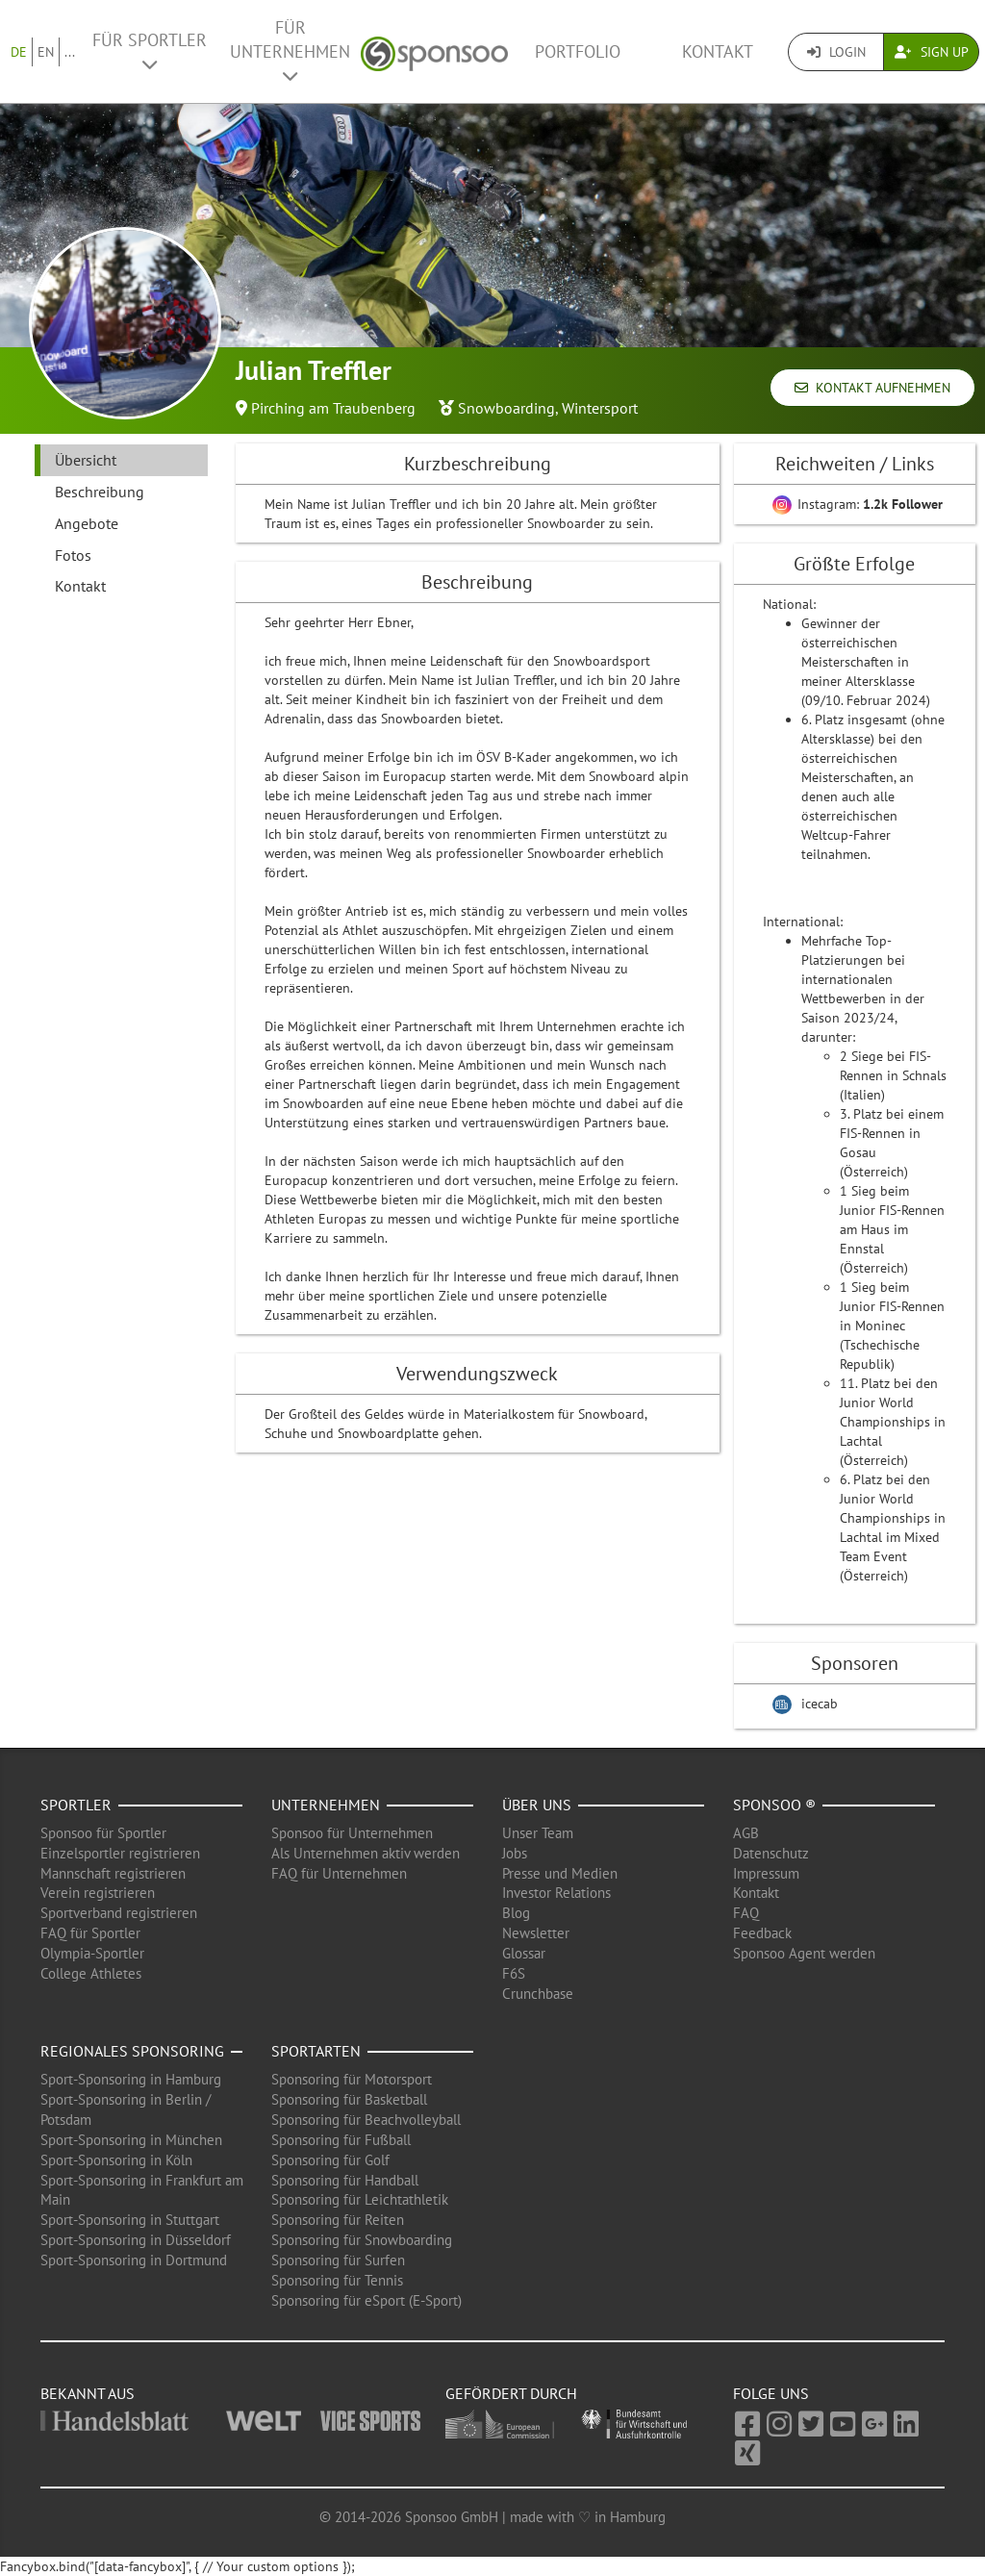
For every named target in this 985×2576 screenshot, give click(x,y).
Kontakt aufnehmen (872, 387)
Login (836, 52)
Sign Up (932, 52)
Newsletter (535, 1933)
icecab (819, 1703)
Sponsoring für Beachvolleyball (366, 2119)
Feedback (762, 1933)
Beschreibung (99, 491)
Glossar (523, 1953)
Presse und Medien (560, 1873)
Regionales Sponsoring (132, 2050)
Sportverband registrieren (118, 1913)
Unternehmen (325, 1804)
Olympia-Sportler (92, 1953)
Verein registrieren (97, 1892)
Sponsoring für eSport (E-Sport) (366, 2300)
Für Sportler (149, 51)
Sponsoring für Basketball (349, 2099)
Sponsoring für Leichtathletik (359, 2199)
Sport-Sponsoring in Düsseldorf (135, 2240)
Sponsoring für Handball (344, 2180)
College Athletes (90, 1973)
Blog (516, 1913)
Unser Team (537, 1833)
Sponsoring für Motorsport (351, 2079)
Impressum (766, 1873)
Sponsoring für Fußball (341, 2140)
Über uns (536, 1804)
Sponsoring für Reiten (337, 2219)
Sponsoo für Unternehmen (352, 1833)
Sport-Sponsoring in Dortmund (133, 2260)
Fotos (73, 555)
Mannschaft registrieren (113, 1873)
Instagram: (857, 504)
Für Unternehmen (290, 50)
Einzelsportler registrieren (120, 1853)
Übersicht (85, 459)
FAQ (746, 1913)
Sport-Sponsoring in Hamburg (130, 2079)
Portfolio (577, 51)
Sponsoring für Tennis (337, 2280)
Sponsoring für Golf (330, 2160)
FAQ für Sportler (90, 1933)
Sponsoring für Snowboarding (361, 2240)
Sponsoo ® (774, 1804)
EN (46, 52)
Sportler (76, 1804)
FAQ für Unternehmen (339, 1873)
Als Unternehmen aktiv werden (365, 1853)
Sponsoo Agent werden (804, 1953)
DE (19, 52)
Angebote (86, 523)
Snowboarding (506, 407)
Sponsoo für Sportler (103, 1833)
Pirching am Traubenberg (333, 407)
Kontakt (717, 51)
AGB (746, 1833)
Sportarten (316, 2050)
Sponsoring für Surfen (338, 2260)
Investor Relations (556, 1892)
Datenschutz (771, 1853)
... (69, 52)
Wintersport (600, 407)
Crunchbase (537, 1993)
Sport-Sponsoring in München (131, 2140)
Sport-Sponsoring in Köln (116, 2160)
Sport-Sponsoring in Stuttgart (129, 2219)
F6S (513, 1973)
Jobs (514, 1853)
